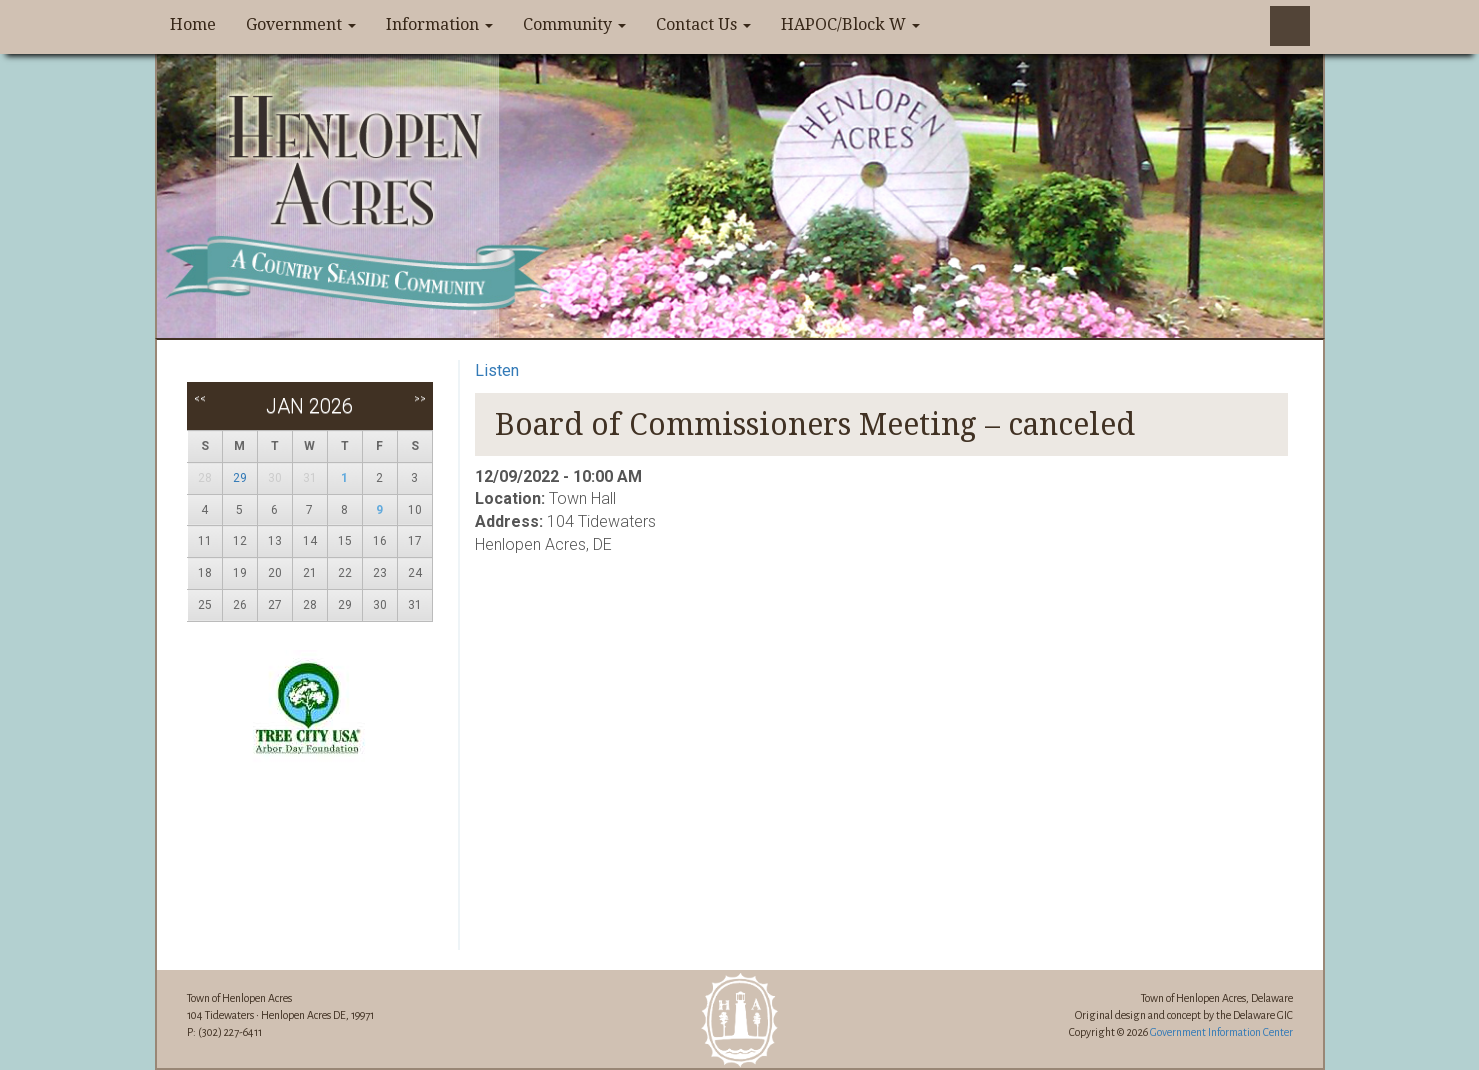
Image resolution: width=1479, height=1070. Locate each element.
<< (200, 398)
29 (240, 478)
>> (420, 398)
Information (439, 24)
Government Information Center (1221, 1032)
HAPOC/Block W (850, 24)
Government (301, 24)
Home (193, 24)
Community (574, 24)
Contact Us (703, 24)
